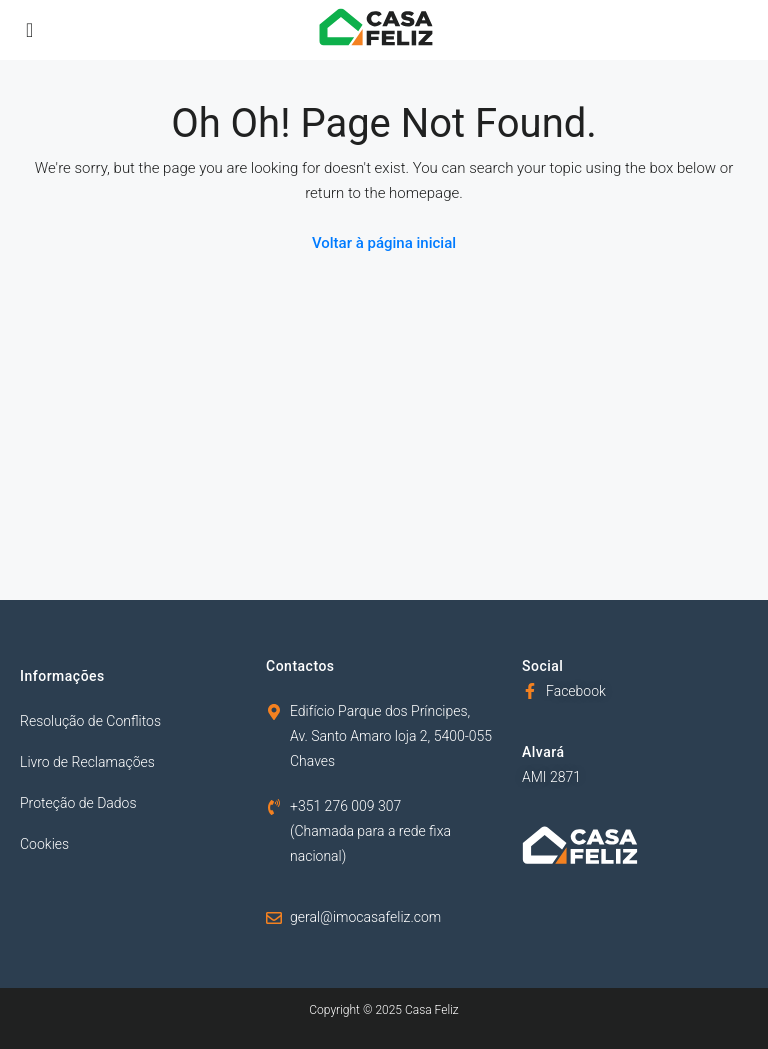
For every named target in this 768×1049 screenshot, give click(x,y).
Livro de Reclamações (87, 762)
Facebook (576, 691)
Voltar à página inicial (384, 243)
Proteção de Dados (78, 803)
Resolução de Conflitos (90, 721)
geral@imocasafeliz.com (365, 917)
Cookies (44, 844)
